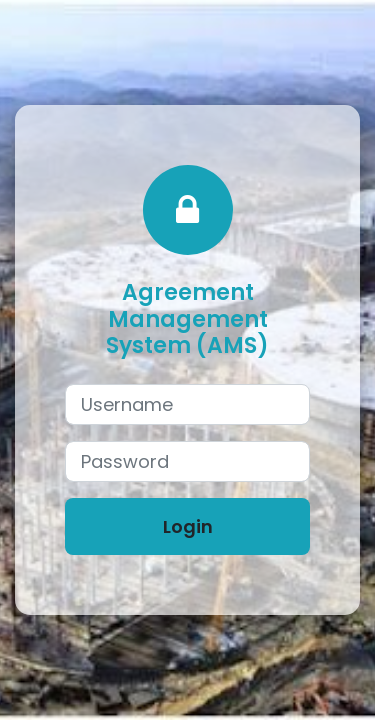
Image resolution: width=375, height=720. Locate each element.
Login (188, 526)
